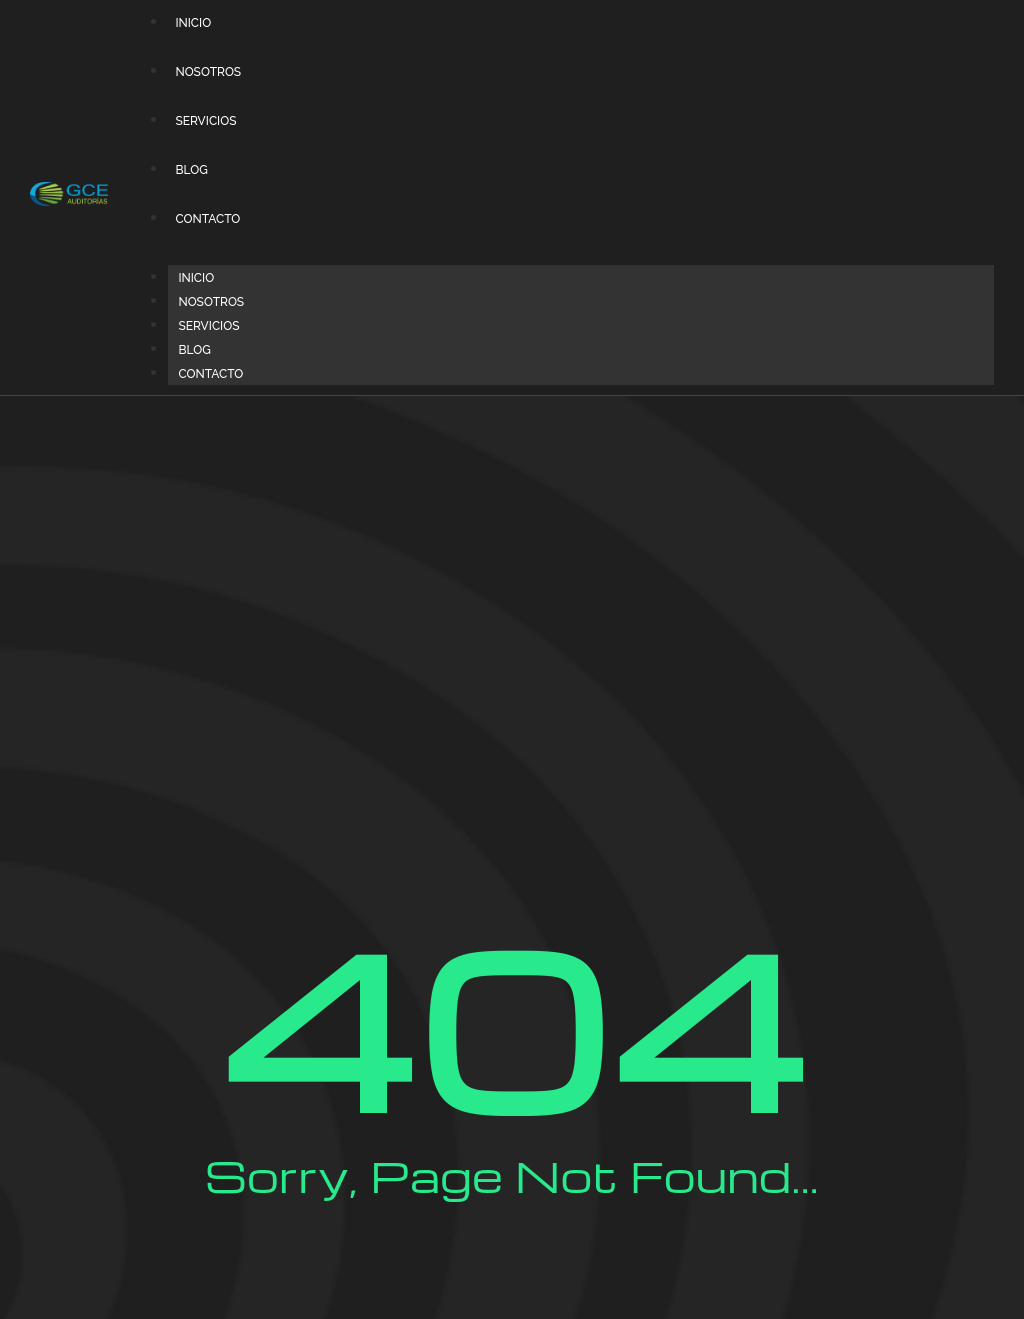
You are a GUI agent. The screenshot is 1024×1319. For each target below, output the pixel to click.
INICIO (193, 23)
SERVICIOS (205, 121)
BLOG (191, 170)
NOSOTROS (208, 72)
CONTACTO (207, 219)
